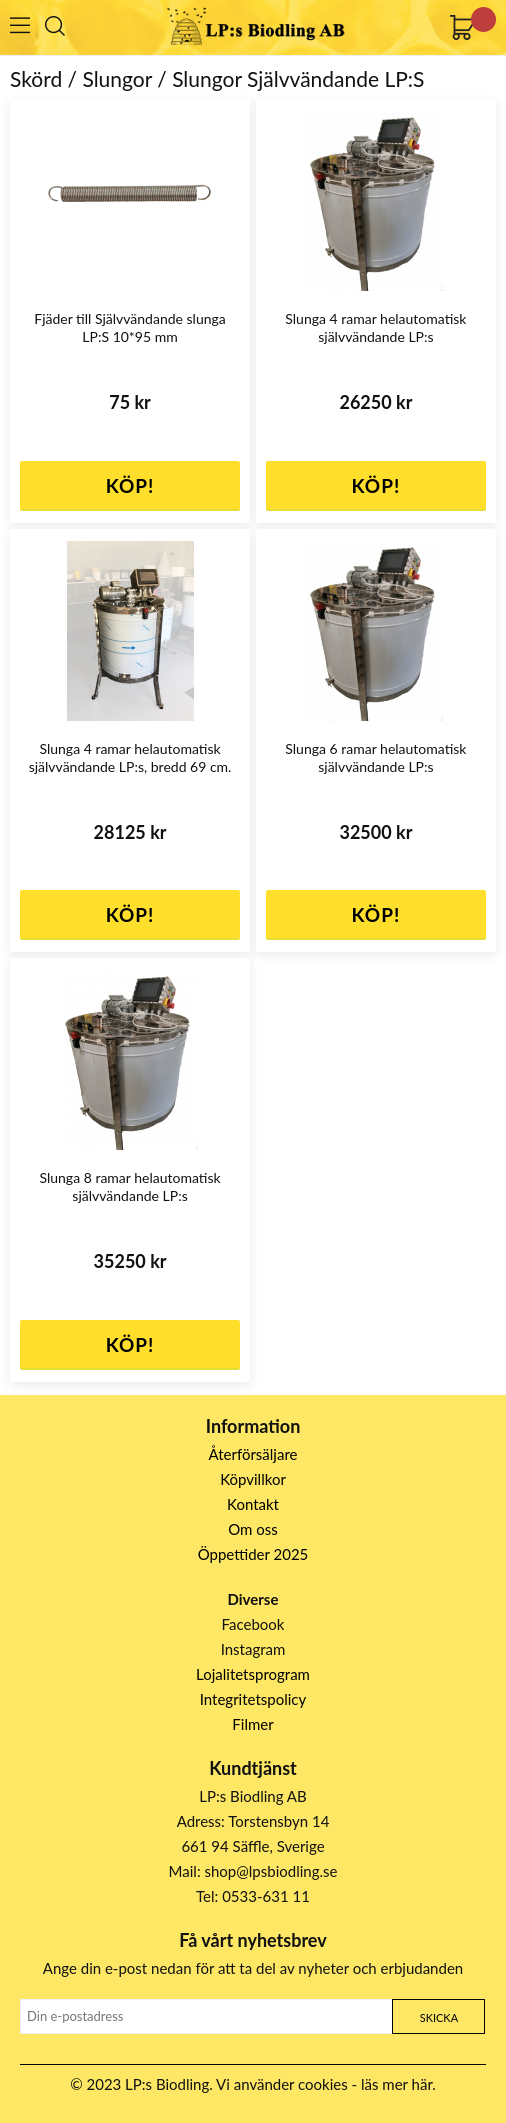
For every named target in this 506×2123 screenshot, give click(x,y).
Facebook (253, 1624)
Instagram (253, 1649)
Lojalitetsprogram (253, 1674)
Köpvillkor (253, 1479)
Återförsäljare (253, 1454)
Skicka (439, 2017)
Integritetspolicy (253, 1699)
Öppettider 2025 (253, 1554)
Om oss (253, 1529)
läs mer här (396, 2084)
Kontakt (253, 1504)
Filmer (252, 1724)
